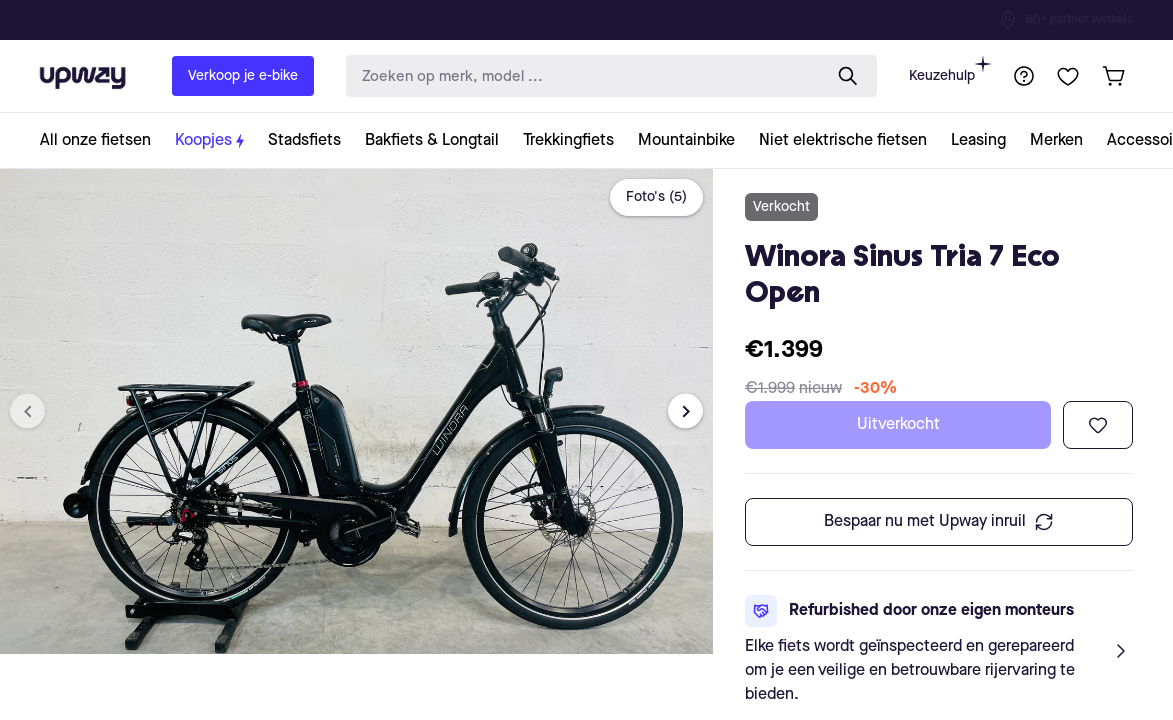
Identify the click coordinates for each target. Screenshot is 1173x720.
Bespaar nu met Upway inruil (939, 522)
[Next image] (685, 411)
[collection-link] (101, 140)
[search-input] (579, 76)
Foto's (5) (656, 197)
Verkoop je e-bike (243, 76)
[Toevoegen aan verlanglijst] (1098, 425)
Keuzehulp (950, 69)
